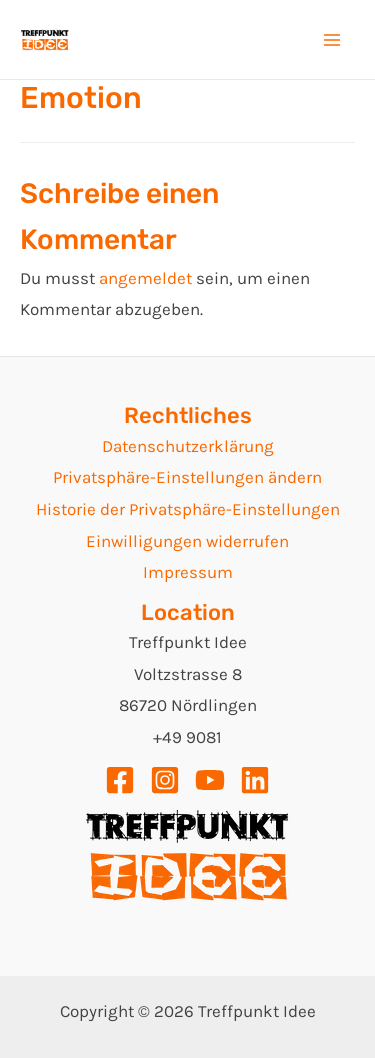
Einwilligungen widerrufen (187, 541)
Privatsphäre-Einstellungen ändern (187, 477)
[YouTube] (210, 780)
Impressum (188, 572)
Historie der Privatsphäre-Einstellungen (188, 509)
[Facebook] (120, 780)
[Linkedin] (255, 780)
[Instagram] (165, 780)
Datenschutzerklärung (188, 446)
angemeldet (145, 278)
